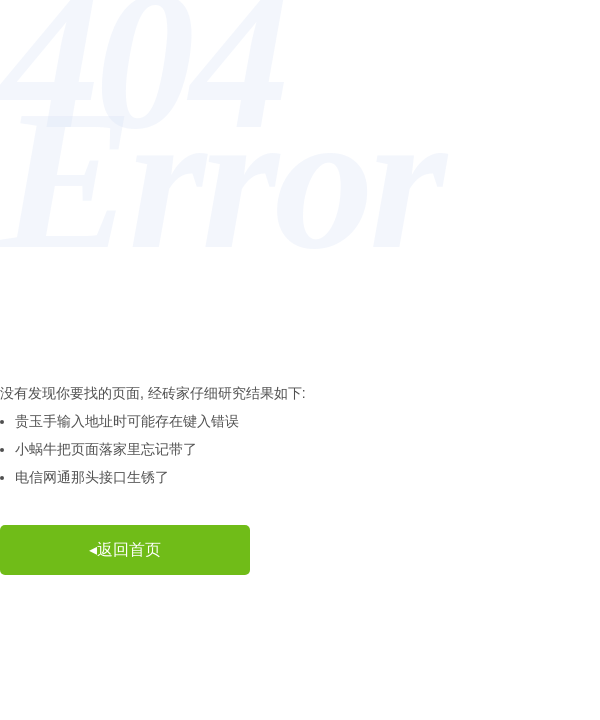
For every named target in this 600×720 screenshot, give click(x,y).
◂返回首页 (125, 549)
